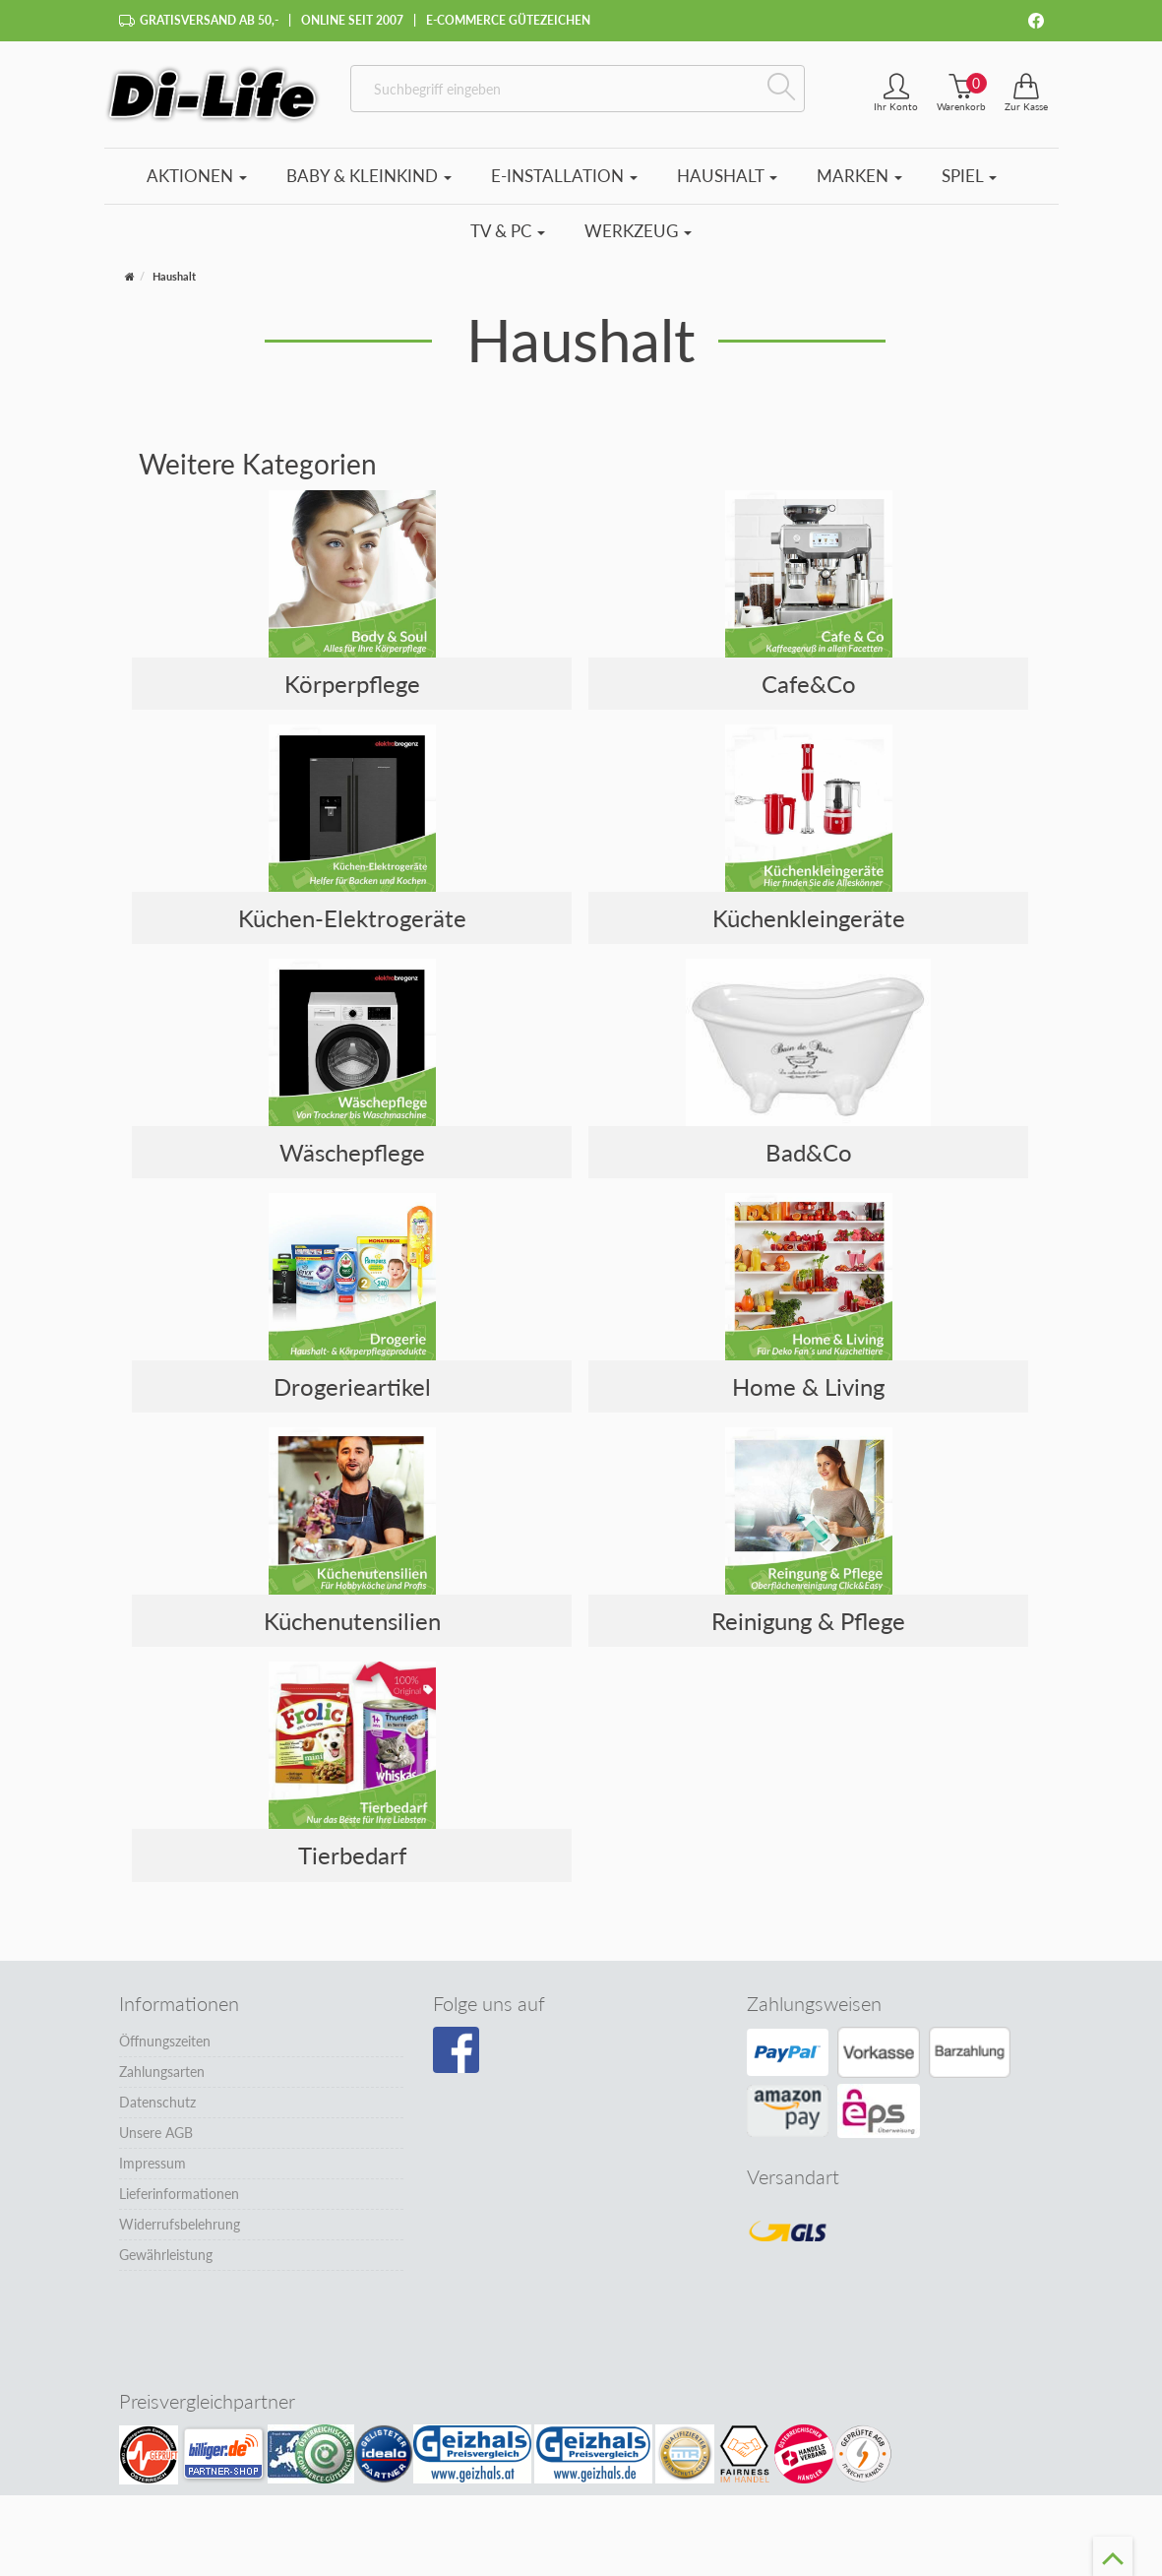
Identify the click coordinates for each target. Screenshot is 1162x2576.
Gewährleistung (166, 2254)
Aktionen (197, 175)
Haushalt (727, 175)
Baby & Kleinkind (369, 175)
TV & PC (507, 230)
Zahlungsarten (162, 2071)
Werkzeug (638, 230)
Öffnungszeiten (165, 2041)
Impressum (152, 2163)
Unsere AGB (156, 2132)
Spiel (969, 175)
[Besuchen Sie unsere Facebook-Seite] (456, 2050)
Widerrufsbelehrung (179, 2224)
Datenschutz (157, 2102)
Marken (859, 175)
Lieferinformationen (179, 2193)
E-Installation (564, 175)
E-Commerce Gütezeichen (508, 20)
